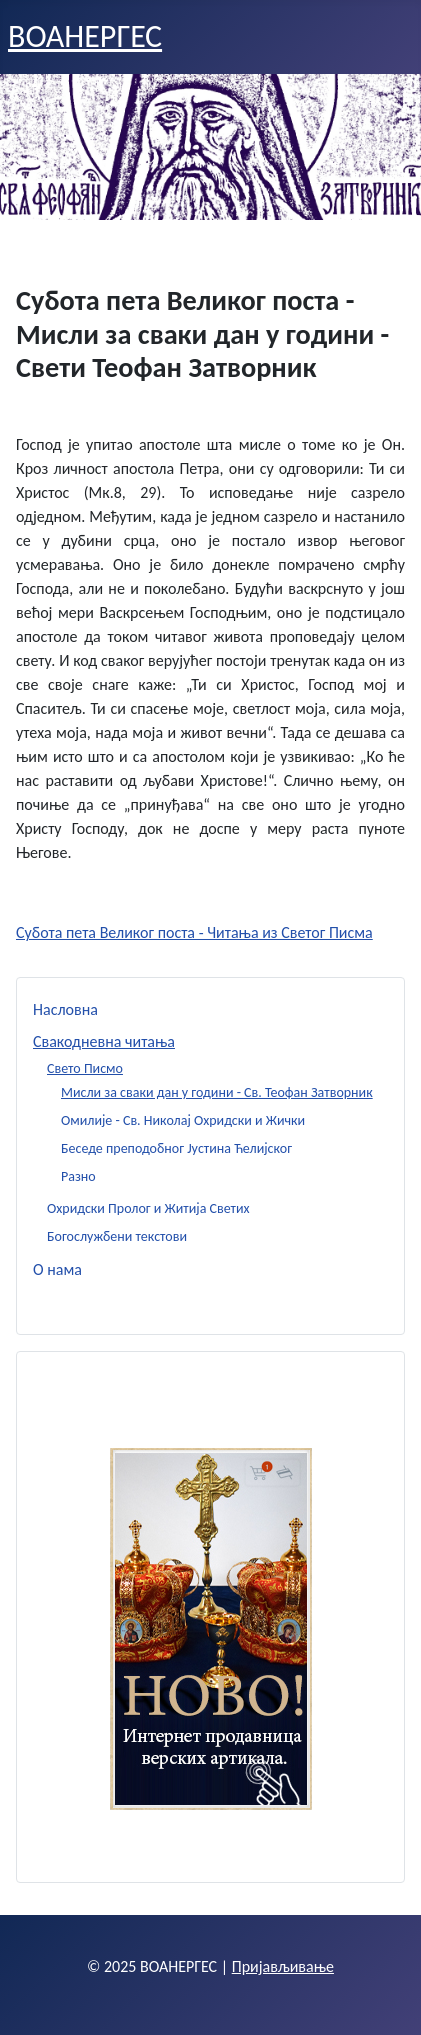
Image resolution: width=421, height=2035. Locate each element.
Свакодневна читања (104, 1041)
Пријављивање (283, 1966)
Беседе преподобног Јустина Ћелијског (176, 1148)
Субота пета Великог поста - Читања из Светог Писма (194, 932)
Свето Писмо (85, 1068)
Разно (78, 1176)
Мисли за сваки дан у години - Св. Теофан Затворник (217, 1092)
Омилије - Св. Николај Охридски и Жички (183, 1120)
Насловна (65, 1009)
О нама (57, 1269)
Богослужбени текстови (117, 1236)
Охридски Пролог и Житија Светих (148, 1208)
